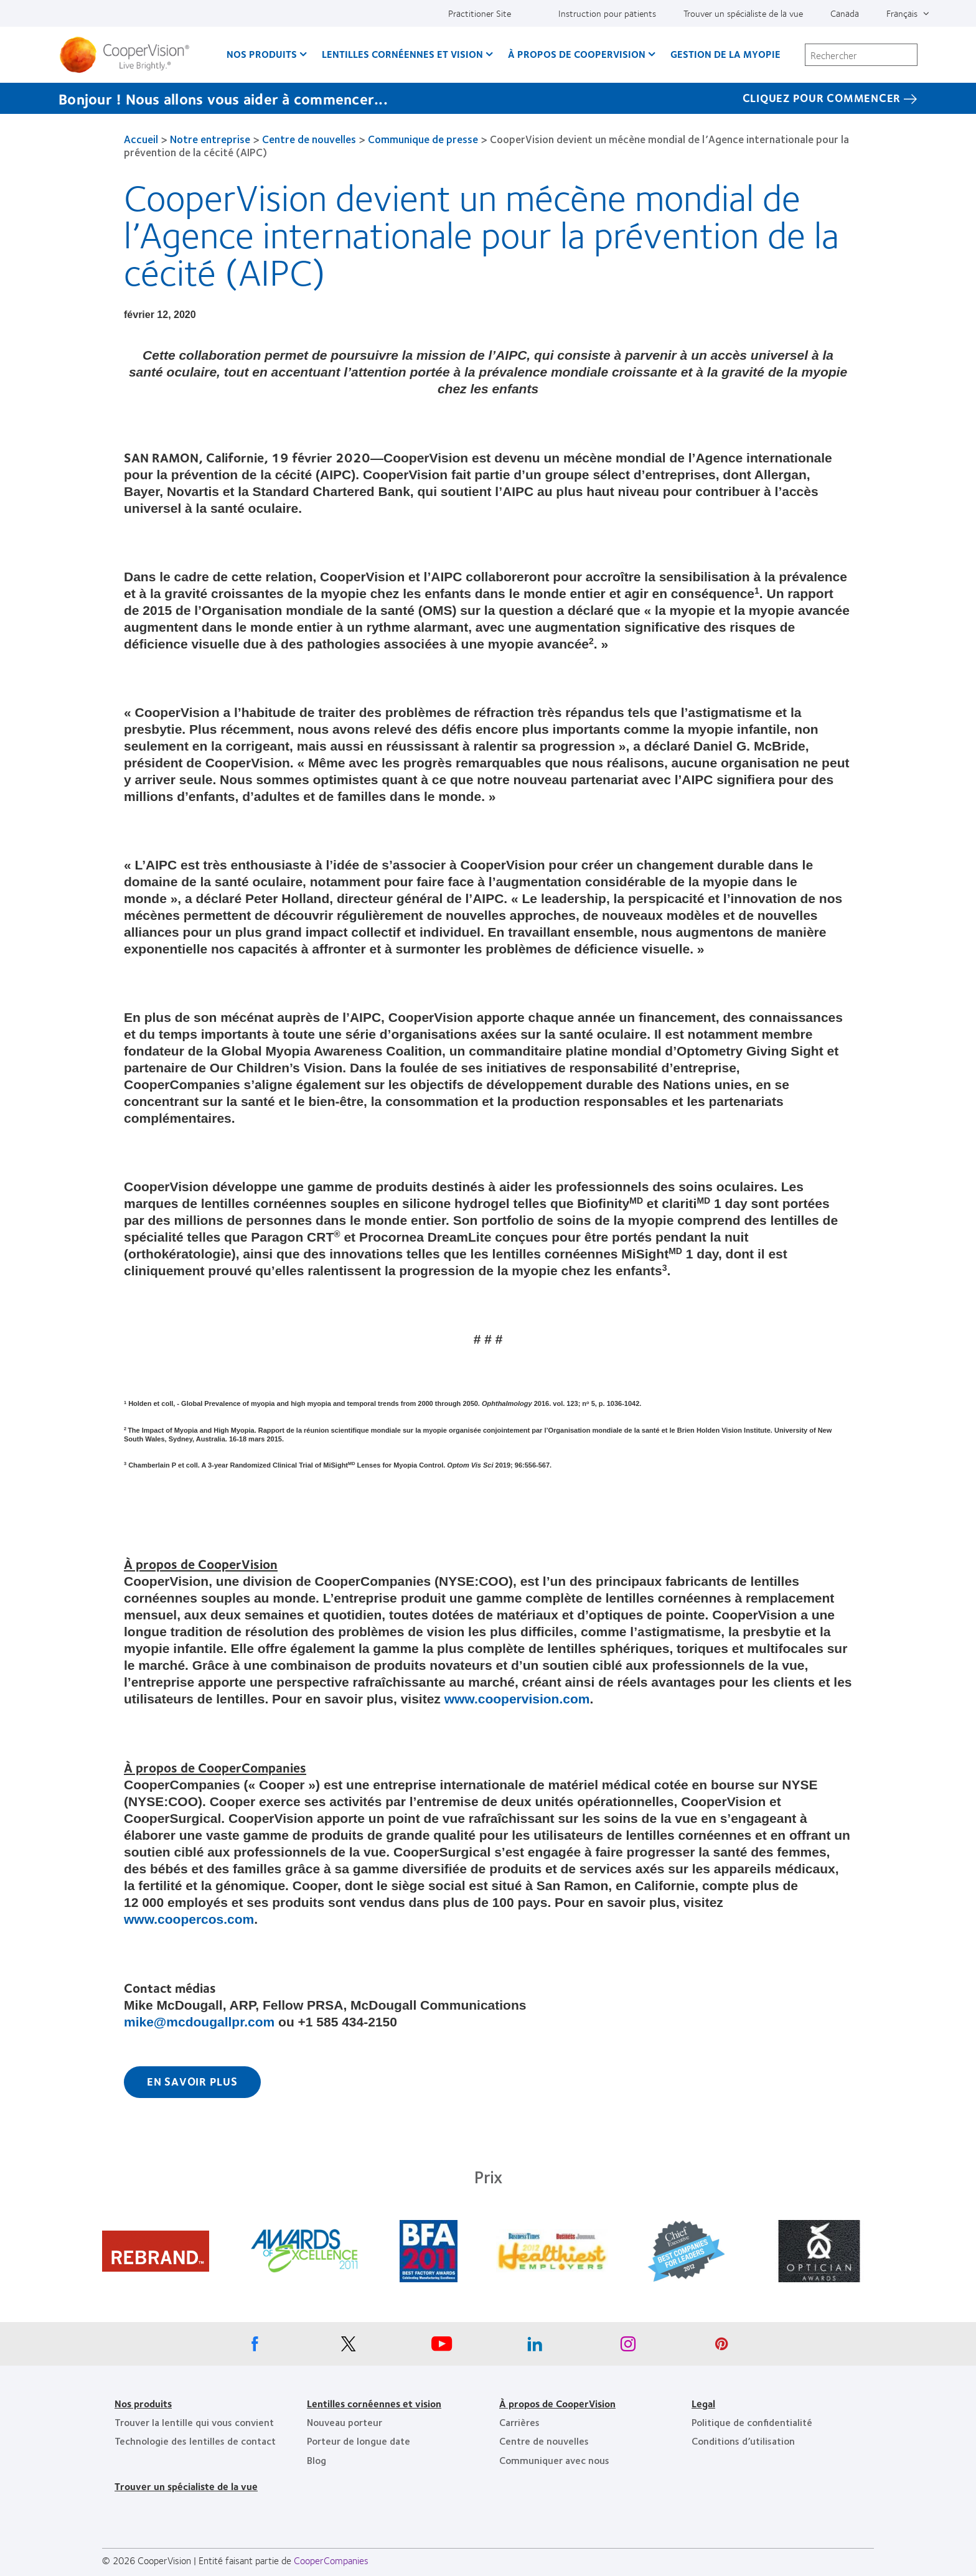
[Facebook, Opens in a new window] (254, 2347)
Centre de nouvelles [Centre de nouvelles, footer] (544, 2440)
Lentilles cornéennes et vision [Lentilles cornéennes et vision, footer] (374, 2403)
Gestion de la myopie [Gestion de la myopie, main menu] (725, 54)
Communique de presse (423, 139)
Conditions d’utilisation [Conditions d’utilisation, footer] (743, 2440)
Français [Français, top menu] (901, 13)
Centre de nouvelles (309, 139)
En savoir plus (192, 2081)
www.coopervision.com (517, 1699)
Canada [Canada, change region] (844, 13)
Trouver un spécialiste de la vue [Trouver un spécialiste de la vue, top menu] (743, 13)
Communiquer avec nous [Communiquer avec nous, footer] (554, 2460)
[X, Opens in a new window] (348, 2347)
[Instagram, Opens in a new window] (628, 2347)
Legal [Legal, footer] (703, 2403)
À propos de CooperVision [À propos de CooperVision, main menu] (576, 54)
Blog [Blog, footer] (316, 2460)
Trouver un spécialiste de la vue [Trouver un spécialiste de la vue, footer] (186, 2486)
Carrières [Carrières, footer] (519, 2422)
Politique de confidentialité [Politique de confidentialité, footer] (752, 2422)
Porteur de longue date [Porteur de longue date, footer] (358, 2440)
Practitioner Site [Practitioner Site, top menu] (479, 13)
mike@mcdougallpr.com (199, 2022)
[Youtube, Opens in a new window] (441, 2347)
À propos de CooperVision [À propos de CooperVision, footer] (557, 2403)
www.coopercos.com (189, 1919)
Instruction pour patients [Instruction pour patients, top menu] (607, 13)
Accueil (141, 139)
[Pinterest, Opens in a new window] (721, 2347)
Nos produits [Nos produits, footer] (143, 2403)
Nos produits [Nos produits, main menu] (262, 54)
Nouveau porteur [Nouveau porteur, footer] (344, 2422)
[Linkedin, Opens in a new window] (534, 2347)
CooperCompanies (331, 2560)
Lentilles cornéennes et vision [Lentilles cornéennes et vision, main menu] (402, 54)
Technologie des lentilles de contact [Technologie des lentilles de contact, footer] (195, 2440)
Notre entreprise (210, 139)
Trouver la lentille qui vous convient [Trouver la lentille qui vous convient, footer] (194, 2422)
